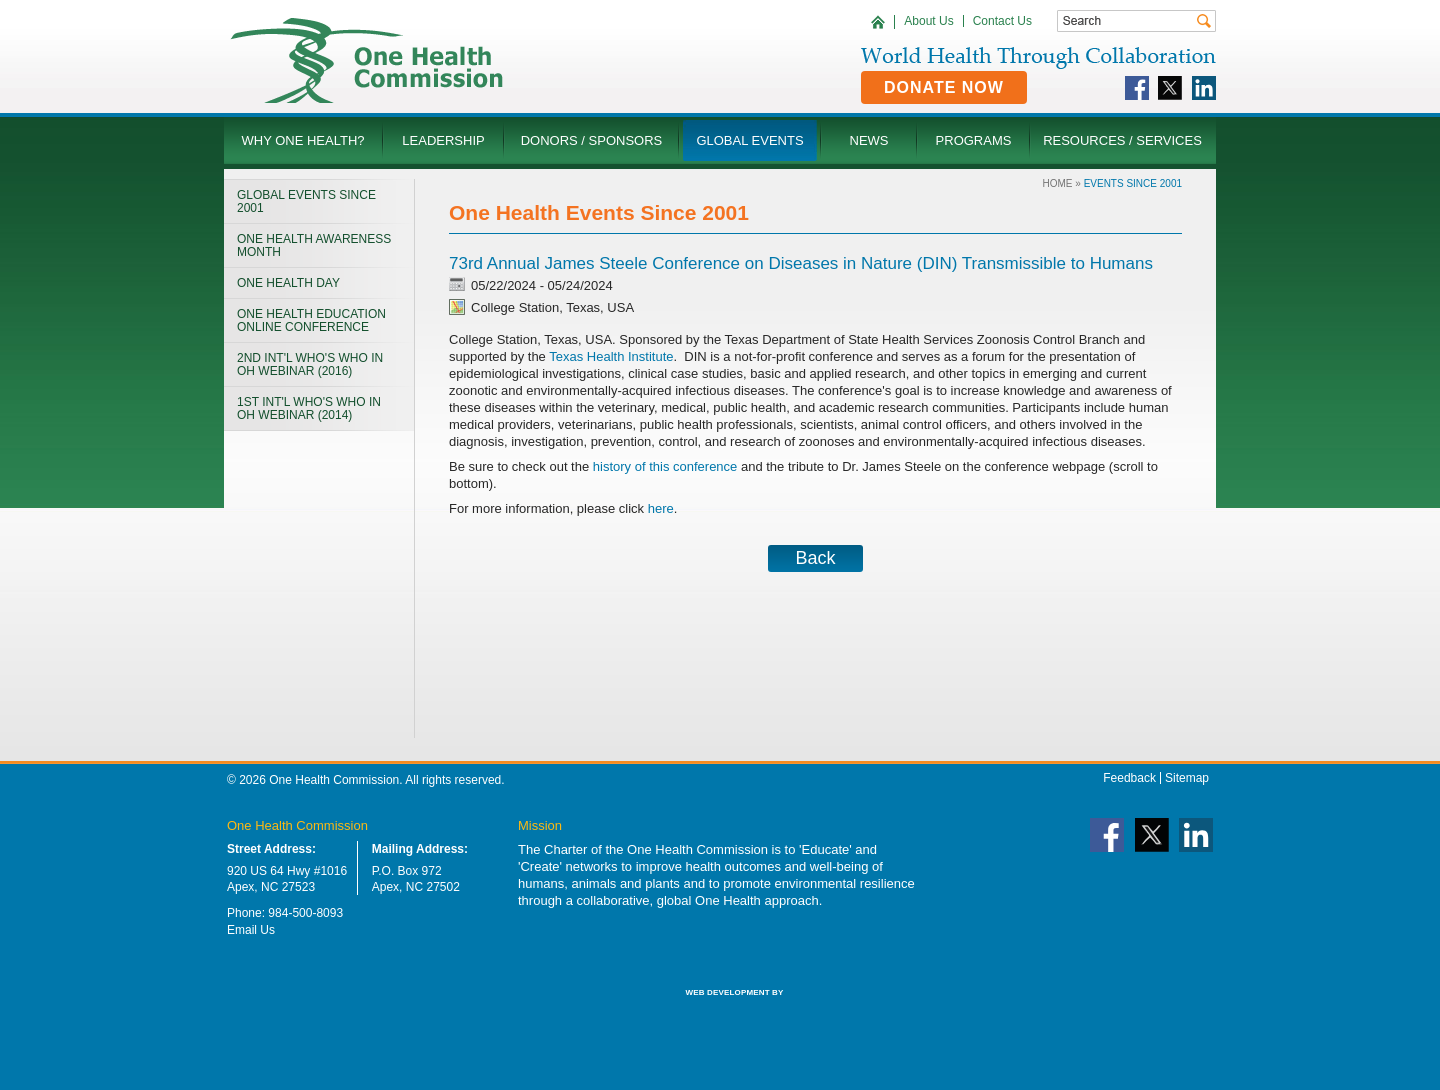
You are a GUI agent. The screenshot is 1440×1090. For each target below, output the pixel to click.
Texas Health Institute (611, 356)
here (661, 508)
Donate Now (944, 87)
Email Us (251, 930)
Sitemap (1187, 778)
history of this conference (665, 466)
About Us (928, 21)
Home (1058, 183)
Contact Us (1002, 21)
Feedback (1129, 778)
